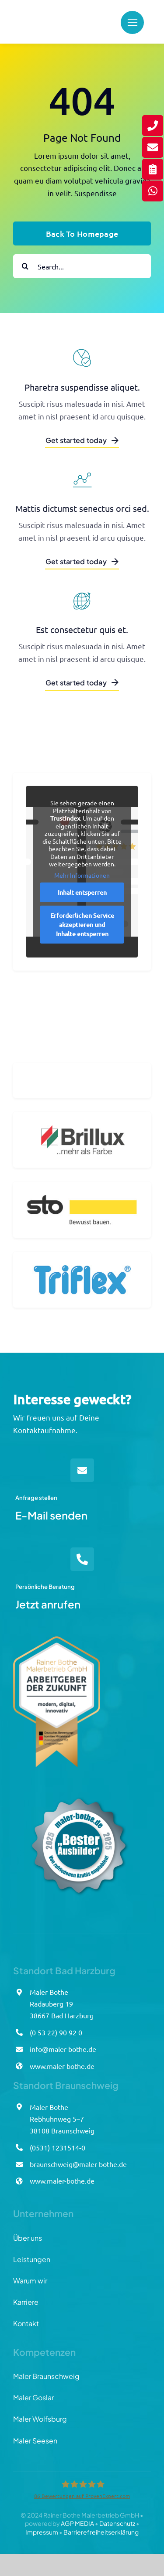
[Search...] (82, 266)
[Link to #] (132, 22)
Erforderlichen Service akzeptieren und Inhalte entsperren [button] (82, 931)
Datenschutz (117, 2523)
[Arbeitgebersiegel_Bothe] (56, 1640)
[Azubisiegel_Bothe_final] (78, 1784)
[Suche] (25, 266)
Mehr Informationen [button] (82, 881)
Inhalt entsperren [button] (82, 899)
